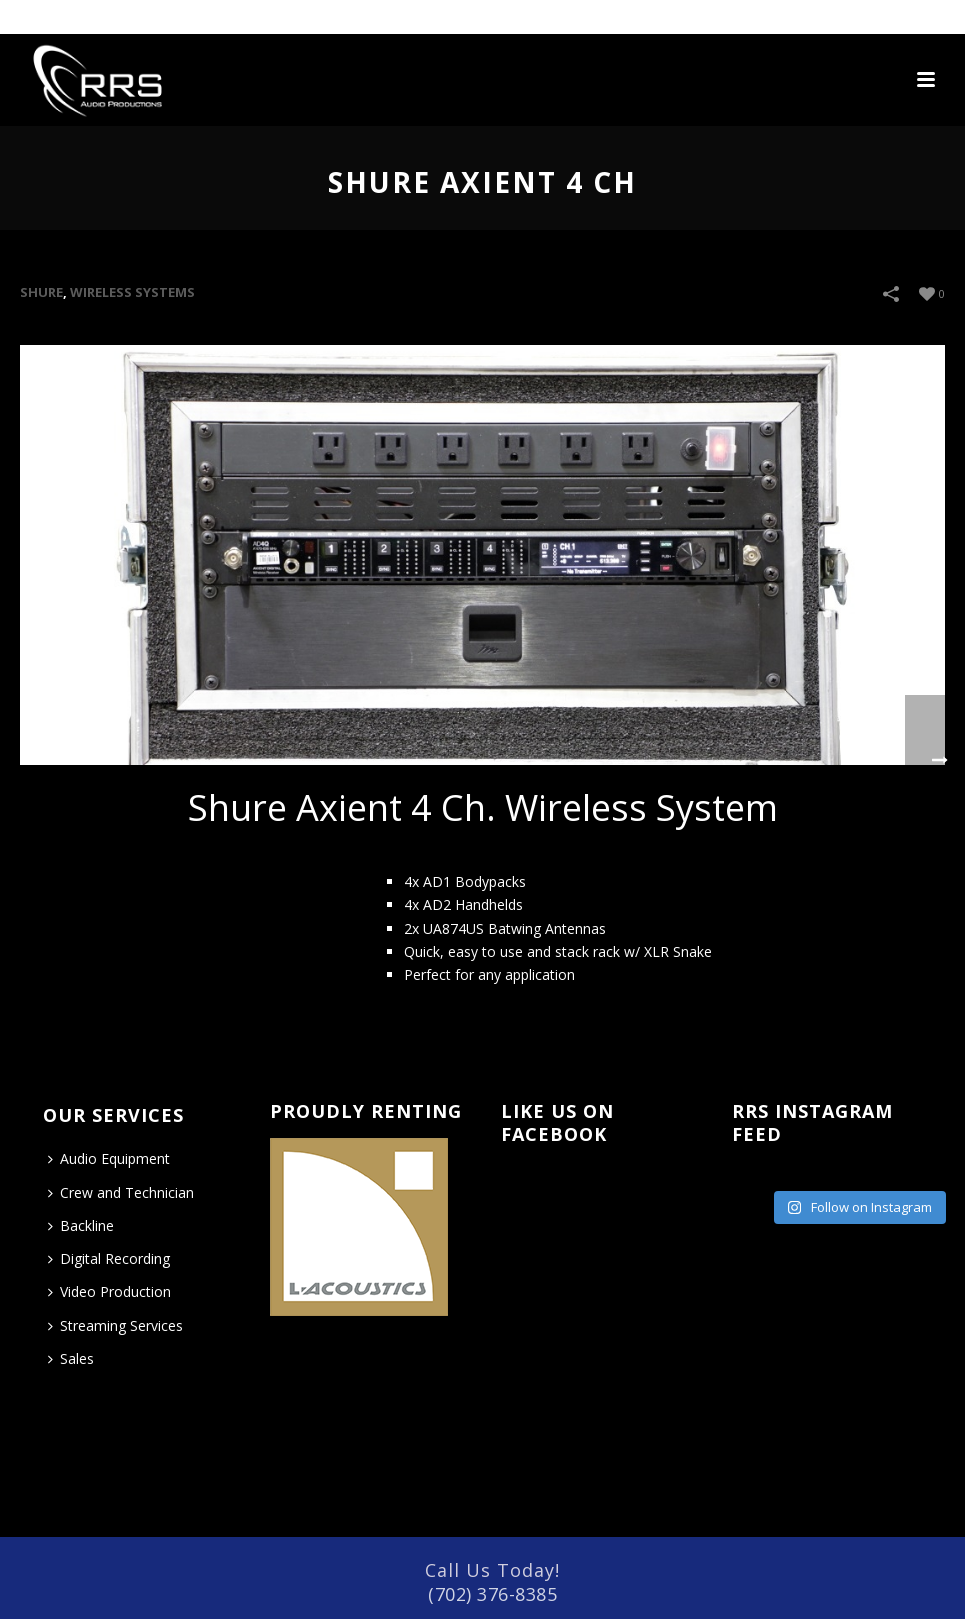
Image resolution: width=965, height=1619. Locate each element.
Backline (81, 1225)
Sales (71, 1358)
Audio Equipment (109, 1158)
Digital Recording (109, 1258)
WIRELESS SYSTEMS (132, 292)
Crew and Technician (121, 1192)
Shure (41, 292)
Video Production (109, 1291)
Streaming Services (115, 1325)
